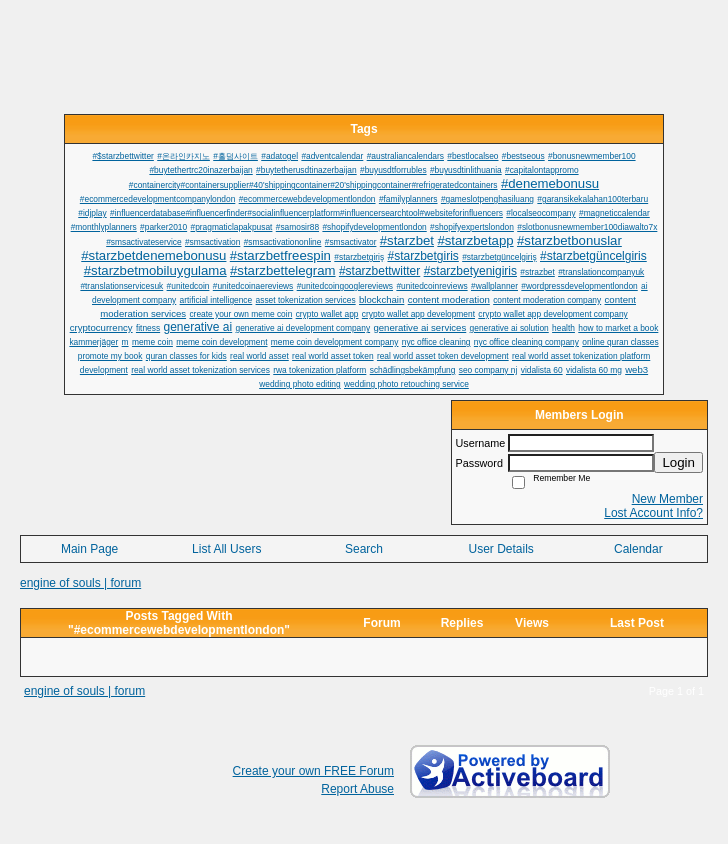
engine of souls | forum (80, 583)
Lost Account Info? (653, 513)
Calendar (638, 549)
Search (364, 549)
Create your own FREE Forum (313, 771)
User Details (500, 549)
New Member (667, 499)
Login (678, 462)
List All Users (226, 549)
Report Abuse (357, 789)
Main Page (89, 549)
